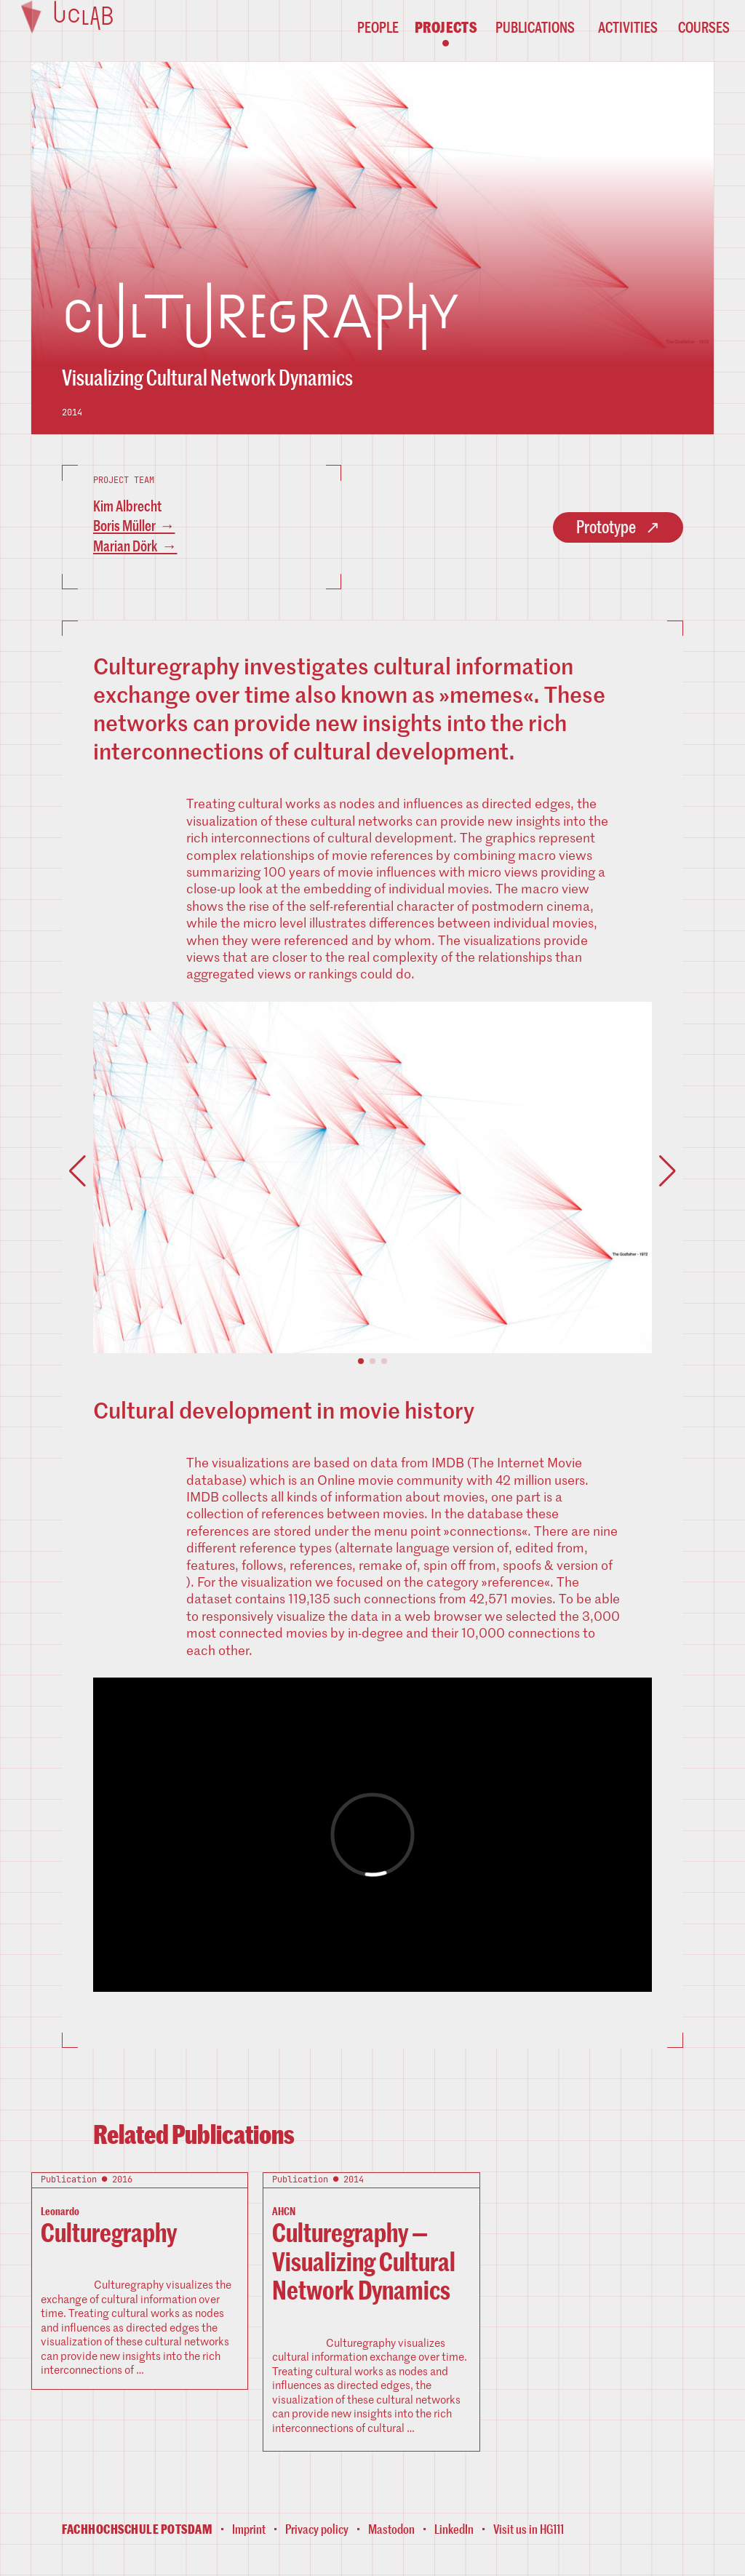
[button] (361, 1362)
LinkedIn (454, 2529)
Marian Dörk (125, 545)
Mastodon (391, 2529)
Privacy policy (316, 2529)
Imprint (249, 2529)
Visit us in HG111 (528, 2529)
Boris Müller (124, 526)
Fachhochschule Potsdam (137, 2530)
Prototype (606, 527)
